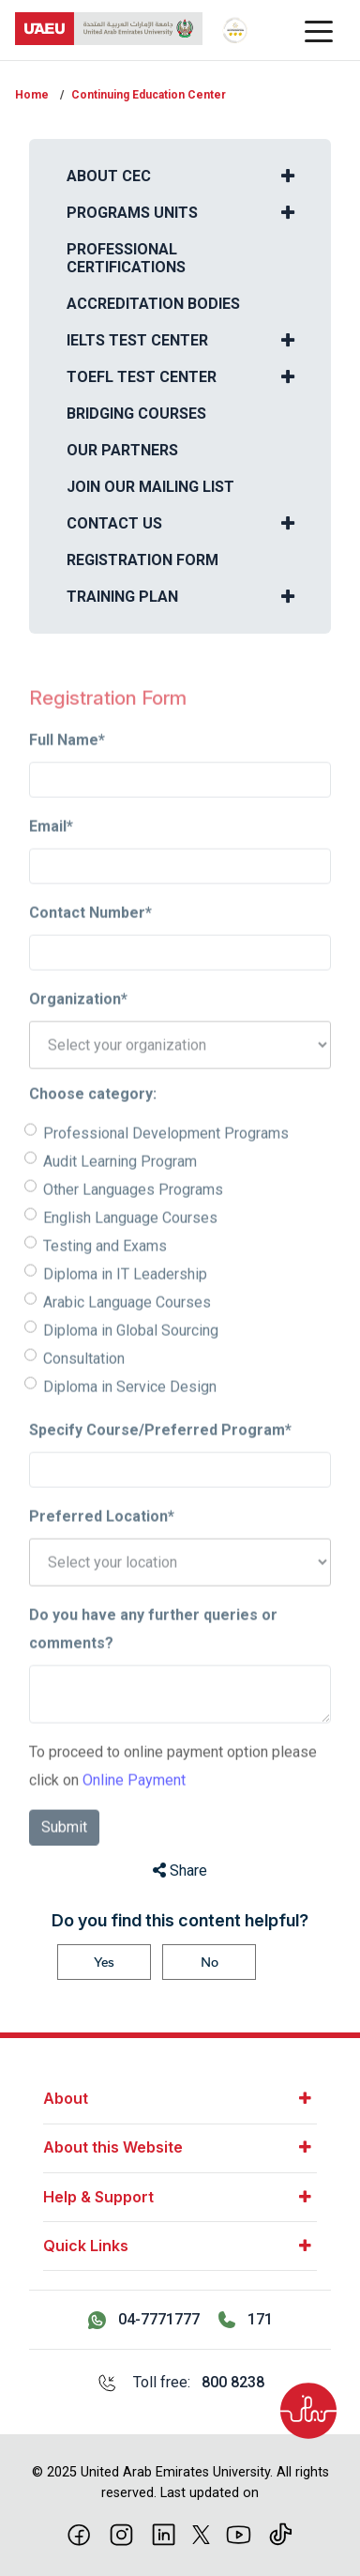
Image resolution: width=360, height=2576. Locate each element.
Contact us (114, 523)
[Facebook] (79, 2532)
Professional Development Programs (166, 1165)
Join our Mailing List (150, 487)
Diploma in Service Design (130, 1419)
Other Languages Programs (133, 1222)
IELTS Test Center (137, 340)
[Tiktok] (280, 2532)
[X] (201, 2532)
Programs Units (132, 213)
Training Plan (122, 597)
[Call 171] (245, 2320)
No (209, 1962)
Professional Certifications (126, 258)
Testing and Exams (105, 1278)
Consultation (84, 1391)
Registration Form (142, 560)
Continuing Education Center (148, 94)
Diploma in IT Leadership (125, 1306)
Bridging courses (136, 413)
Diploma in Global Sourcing (130, 1363)
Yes (104, 1962)
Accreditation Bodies (153, 304)
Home (32, 94)
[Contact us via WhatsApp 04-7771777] (144, 2320)
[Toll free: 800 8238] (180, 2383)
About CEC (109, 176)
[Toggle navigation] (318, 30)
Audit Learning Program (120, 1194)
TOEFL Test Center (142, 377)
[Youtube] (238, 2532)
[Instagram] (121, 2532)
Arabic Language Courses (127, 1334)
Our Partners (122, 450)
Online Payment (134, 1812)
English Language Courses (130, 1250)
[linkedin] (163, 2532)
